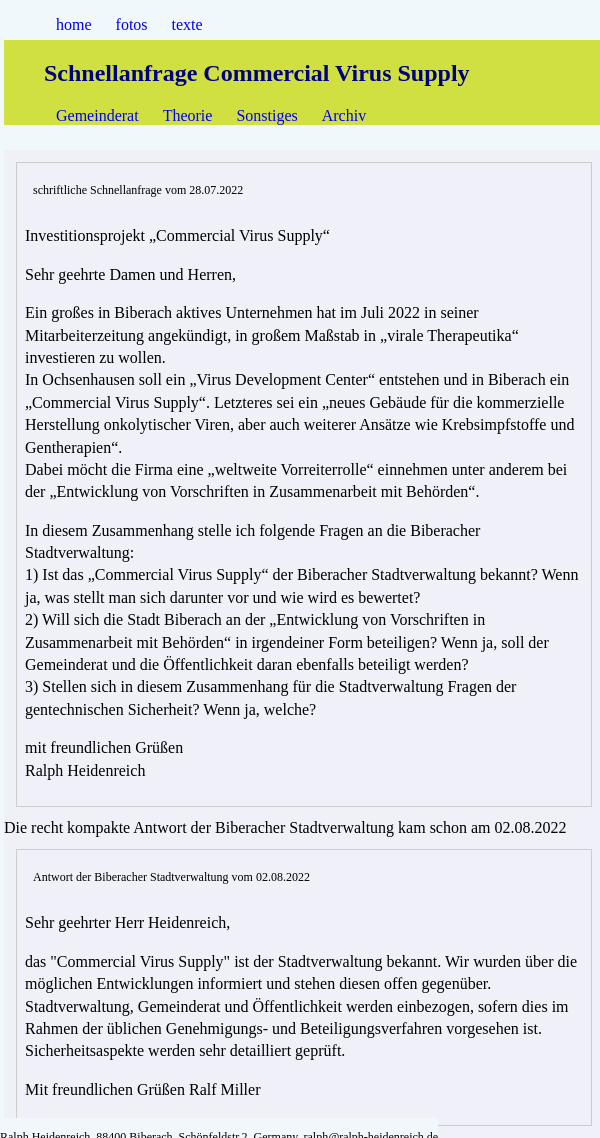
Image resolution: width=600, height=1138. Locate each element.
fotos (132, 24)
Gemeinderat (97, 115)
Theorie (188, 115)
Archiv (344, 115)
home (74, 24)
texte (187, 24)
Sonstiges (266, 115)
